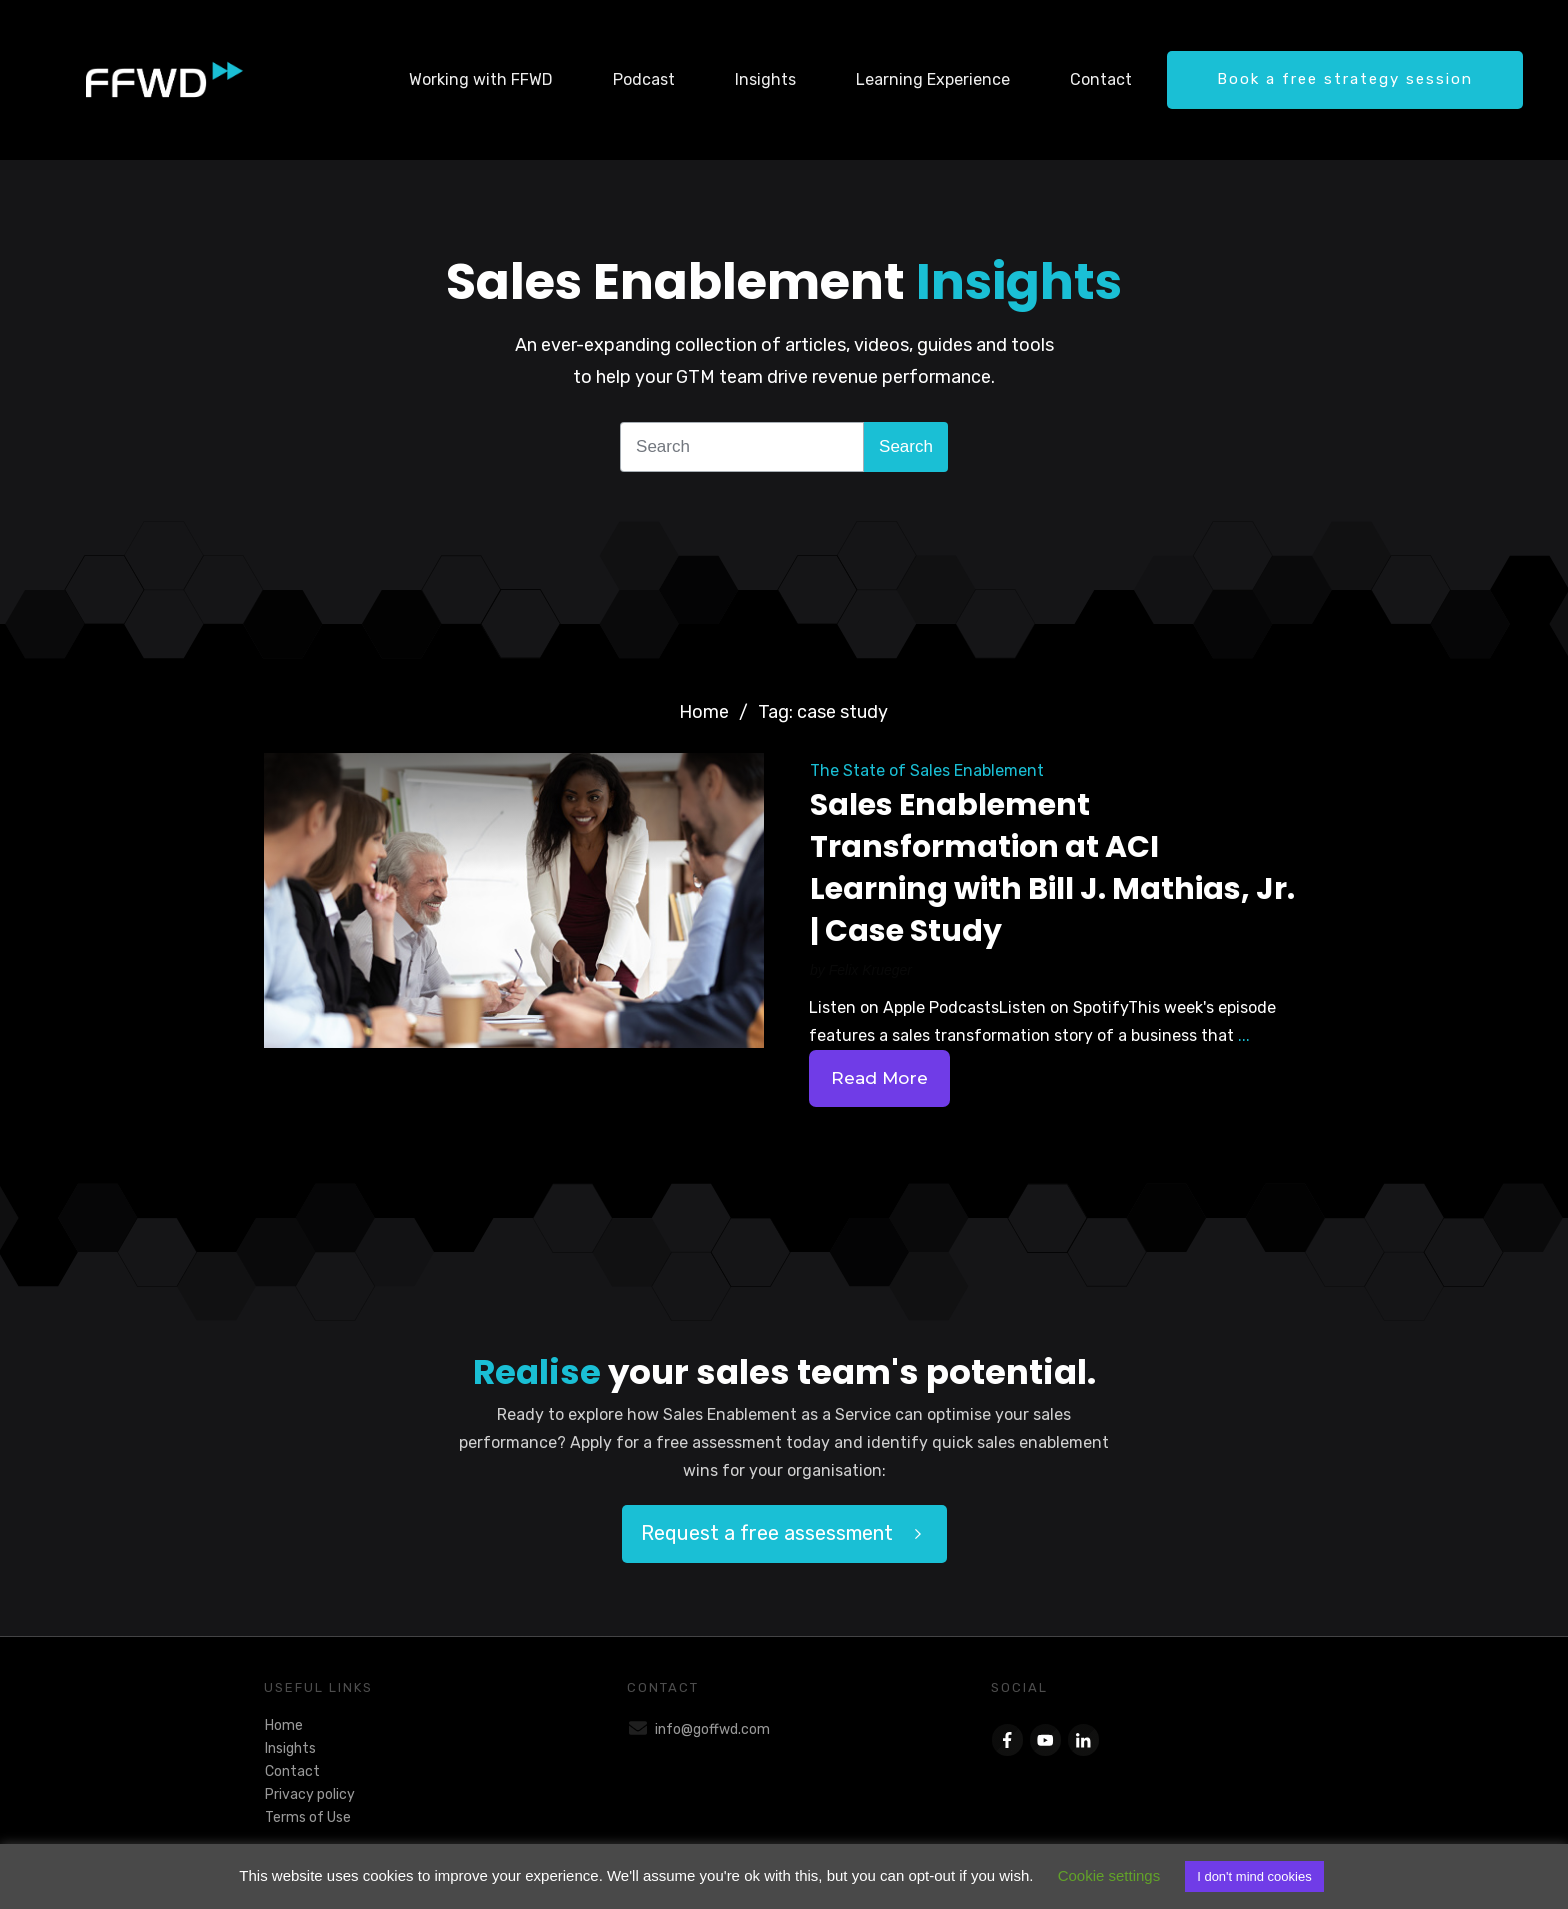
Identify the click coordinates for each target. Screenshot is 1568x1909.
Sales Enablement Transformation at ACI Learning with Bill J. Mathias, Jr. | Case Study (1052, 868)
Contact (292, 1771)
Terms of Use (308, 1817)
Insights (290, 1748)
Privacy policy (310, 1794)
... (1244, 1035)
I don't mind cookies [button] (1254, 1876)
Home (284, 1725)
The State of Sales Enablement (927, 770)
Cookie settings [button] (1109, 1875)
